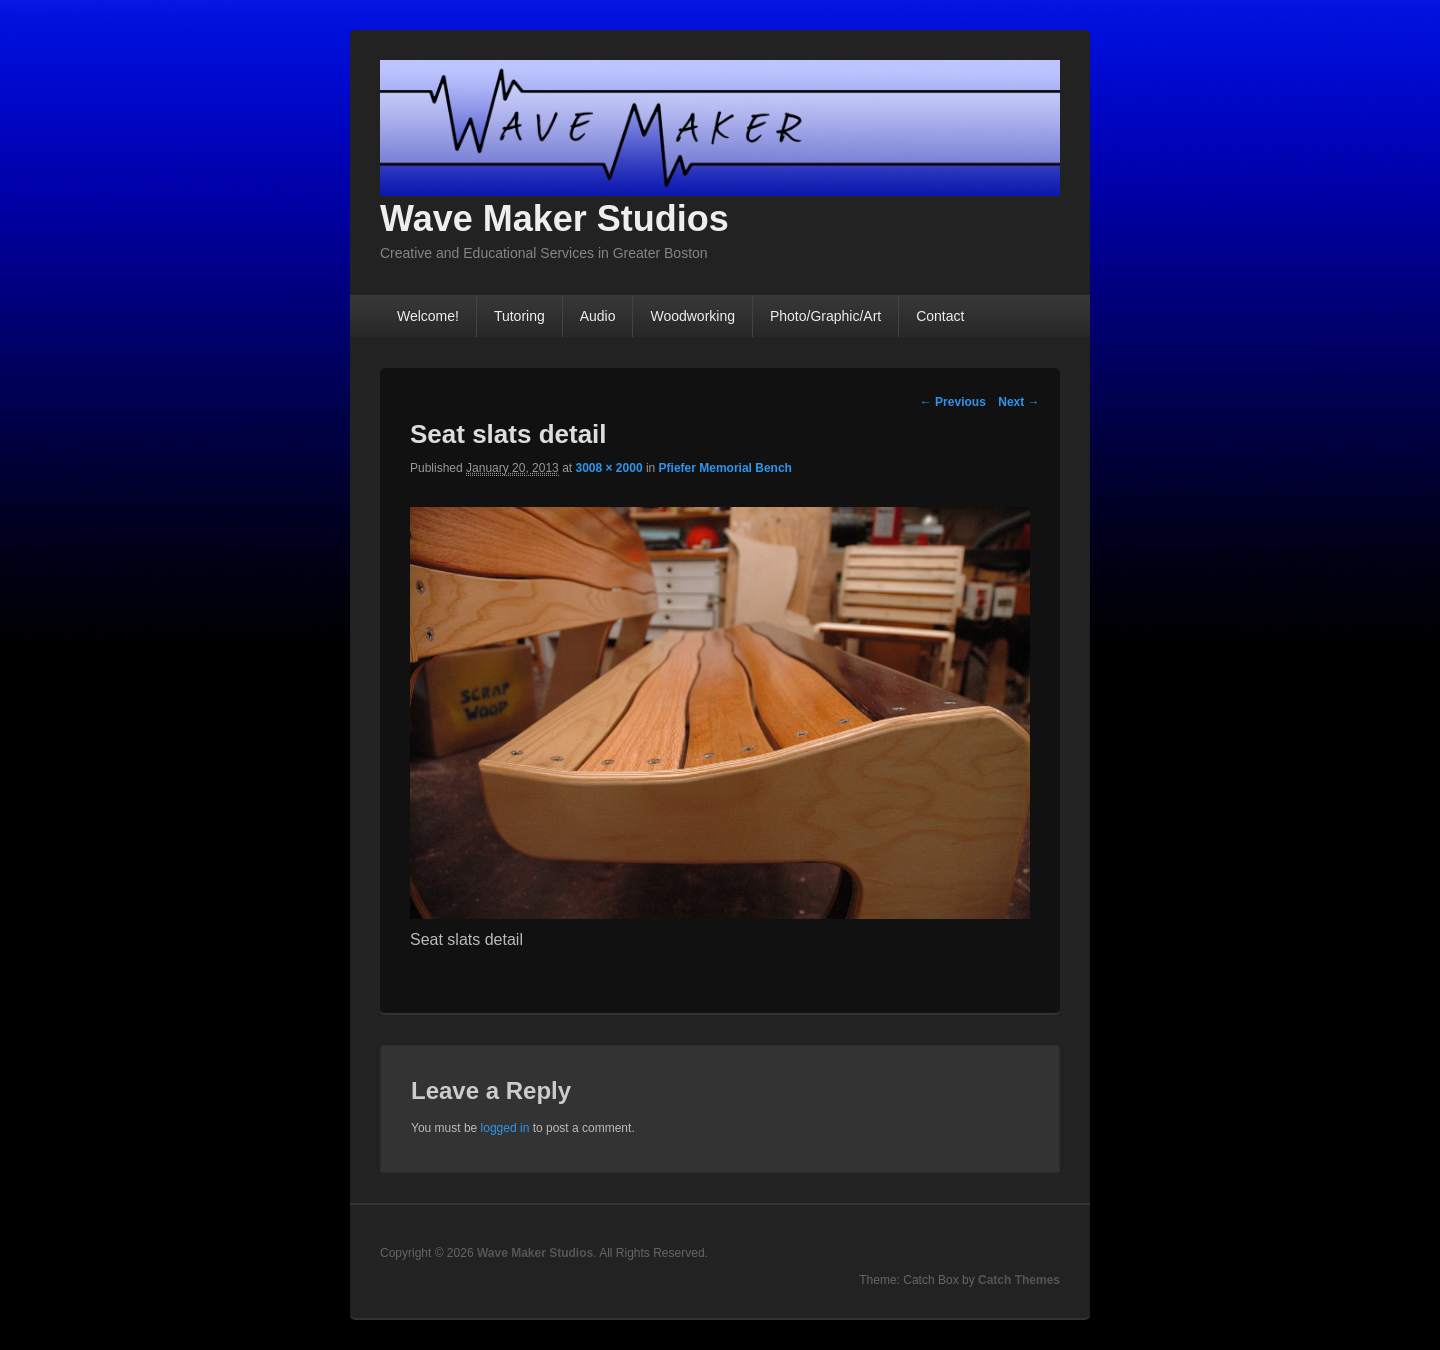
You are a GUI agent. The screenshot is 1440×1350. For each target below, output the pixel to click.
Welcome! (428, 316)
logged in (505, 1128)
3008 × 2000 (608, 468)
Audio (598, 316)
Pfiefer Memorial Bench (725, 468)
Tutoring (519, 316)
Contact (940, 316)
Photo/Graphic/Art (825, 316)
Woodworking (692, 316)
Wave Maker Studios (554, 218)
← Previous (953, 402)
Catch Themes (1019, 1280)
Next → (1018, 402)
